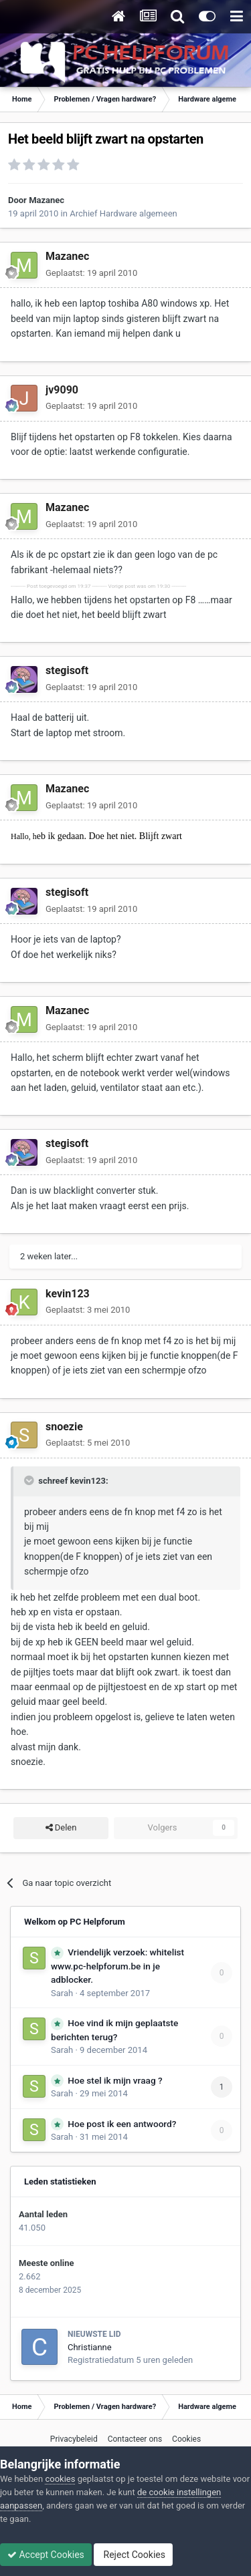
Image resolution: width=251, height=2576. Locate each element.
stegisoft (67, 670)
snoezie (64, 1426)
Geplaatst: (91, 273)
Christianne (90, 2347)
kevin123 (68, 1293)
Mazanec (46, 200)
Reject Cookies (133, 2554)
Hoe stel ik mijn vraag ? (115, 2080)
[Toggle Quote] (30, 1480)
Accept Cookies (45, 2554)
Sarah (62, 1993)
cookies (60, 2479)
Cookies (186, 2439)
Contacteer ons (135, 2439)
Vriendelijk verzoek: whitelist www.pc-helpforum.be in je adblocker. (117, 1966)
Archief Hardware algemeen (123, 213)
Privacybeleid (74, 2439)
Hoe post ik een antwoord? (122, 2123)
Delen (61, 1828)
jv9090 (62, 389)
